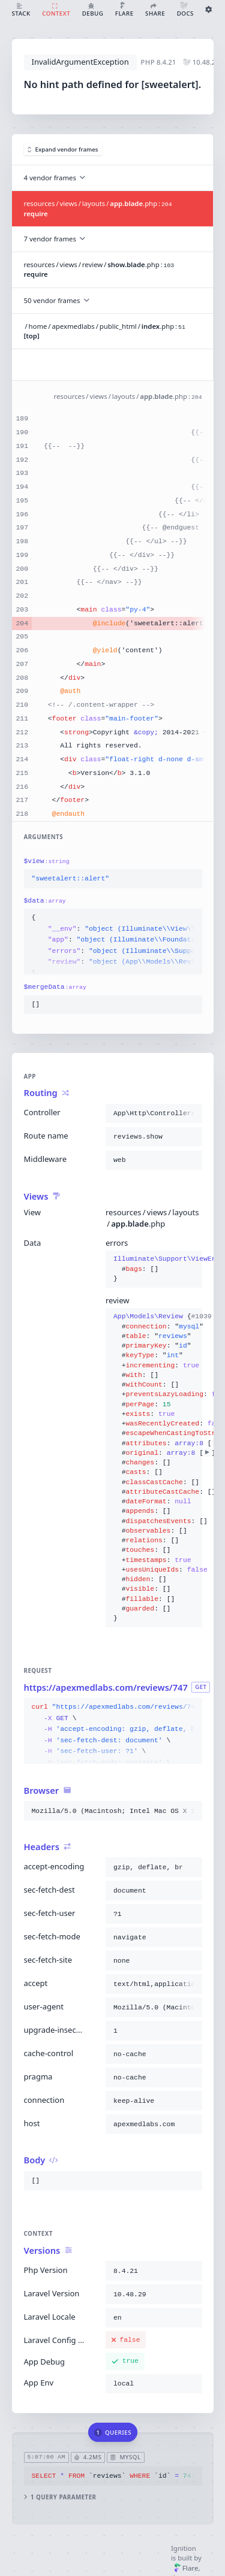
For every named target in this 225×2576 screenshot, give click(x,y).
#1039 (207, 1316)
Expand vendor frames (63, 149)
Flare (186, 2567)
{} (153, 1268)
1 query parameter (59, 2497)
